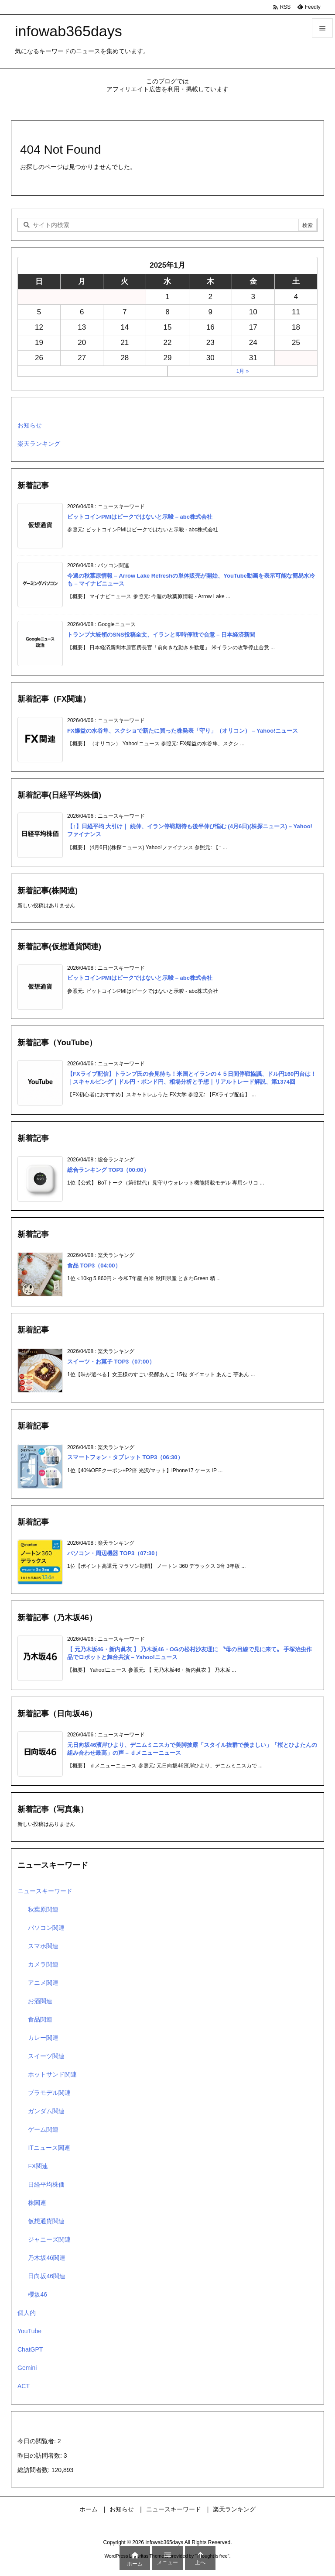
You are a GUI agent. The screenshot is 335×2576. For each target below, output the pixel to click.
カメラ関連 (43, 1964)
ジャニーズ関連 (49, 2239)
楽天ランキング (38, 443)
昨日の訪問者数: (40, 2455)
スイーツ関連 (46, 2056)
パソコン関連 (46, 1927)
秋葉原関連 (43, 1909)
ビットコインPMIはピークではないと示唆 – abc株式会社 (139, 516)
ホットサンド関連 (52, 2074)
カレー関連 (43, 2037)
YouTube (29, 2331)
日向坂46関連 (46, 2276)
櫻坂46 (37, 2294)
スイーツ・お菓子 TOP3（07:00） (111, 1361)
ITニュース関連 (49, 2147)
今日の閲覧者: (37, 2441)
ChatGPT (30, 2349)
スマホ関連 (43, 1945)
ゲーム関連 (43, 2129)
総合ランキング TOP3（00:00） (108, 1170)
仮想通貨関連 (46, 2221)
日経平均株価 (46, 2184)
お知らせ (29, 425)
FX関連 (38, 2166)
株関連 (37, 2202)
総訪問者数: (34, 2469)
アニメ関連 (43, 1982)
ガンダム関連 (46, 2111)
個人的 (26, 2312)
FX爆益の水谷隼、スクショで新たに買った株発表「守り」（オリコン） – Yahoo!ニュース (182, 730)
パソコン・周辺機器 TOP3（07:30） (114, 1553)
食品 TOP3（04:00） (94, 1265)
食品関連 (40, 2019)
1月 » (242, 371)
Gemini (27, 2367)
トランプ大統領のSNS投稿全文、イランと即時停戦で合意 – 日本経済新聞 (161, 634)
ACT (23, 2386)
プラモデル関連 (49, 2092)
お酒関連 (40, 2000)
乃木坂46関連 (46, 2257)
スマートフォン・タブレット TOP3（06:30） (125, 1457)
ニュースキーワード (44, 1890)
